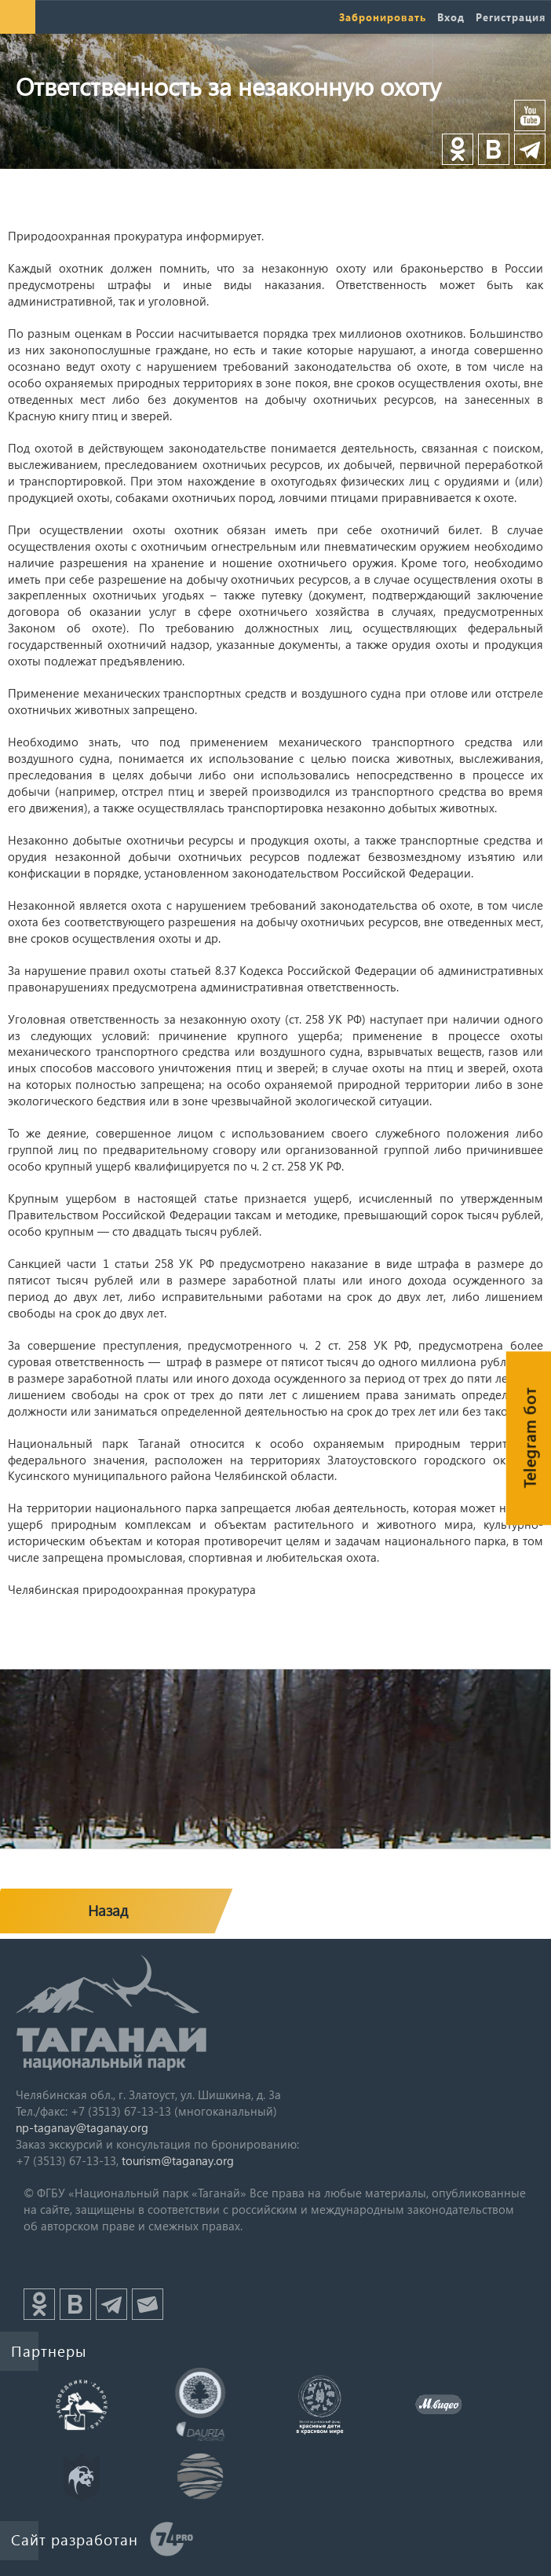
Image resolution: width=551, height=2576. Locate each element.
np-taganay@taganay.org (82, 2127)
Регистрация (511, 17)
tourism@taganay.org (178, 2160)
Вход (451, 17)
